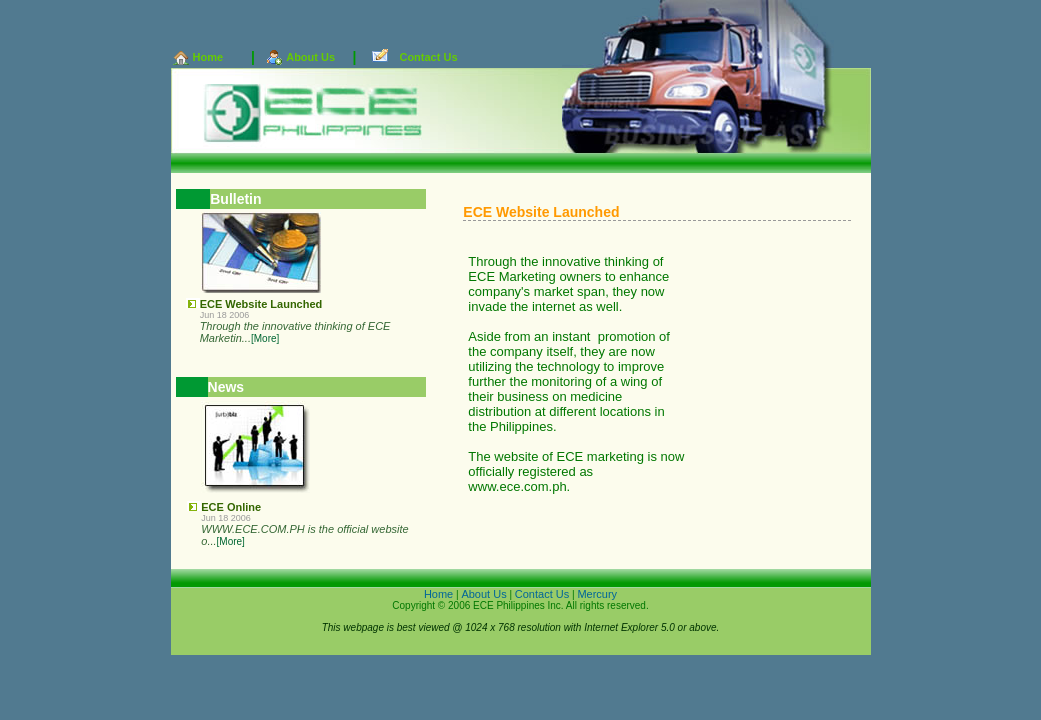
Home (208, 57)
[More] (265, 338)
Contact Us (428, 57)
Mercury (597, 594)
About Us (310, 57)
